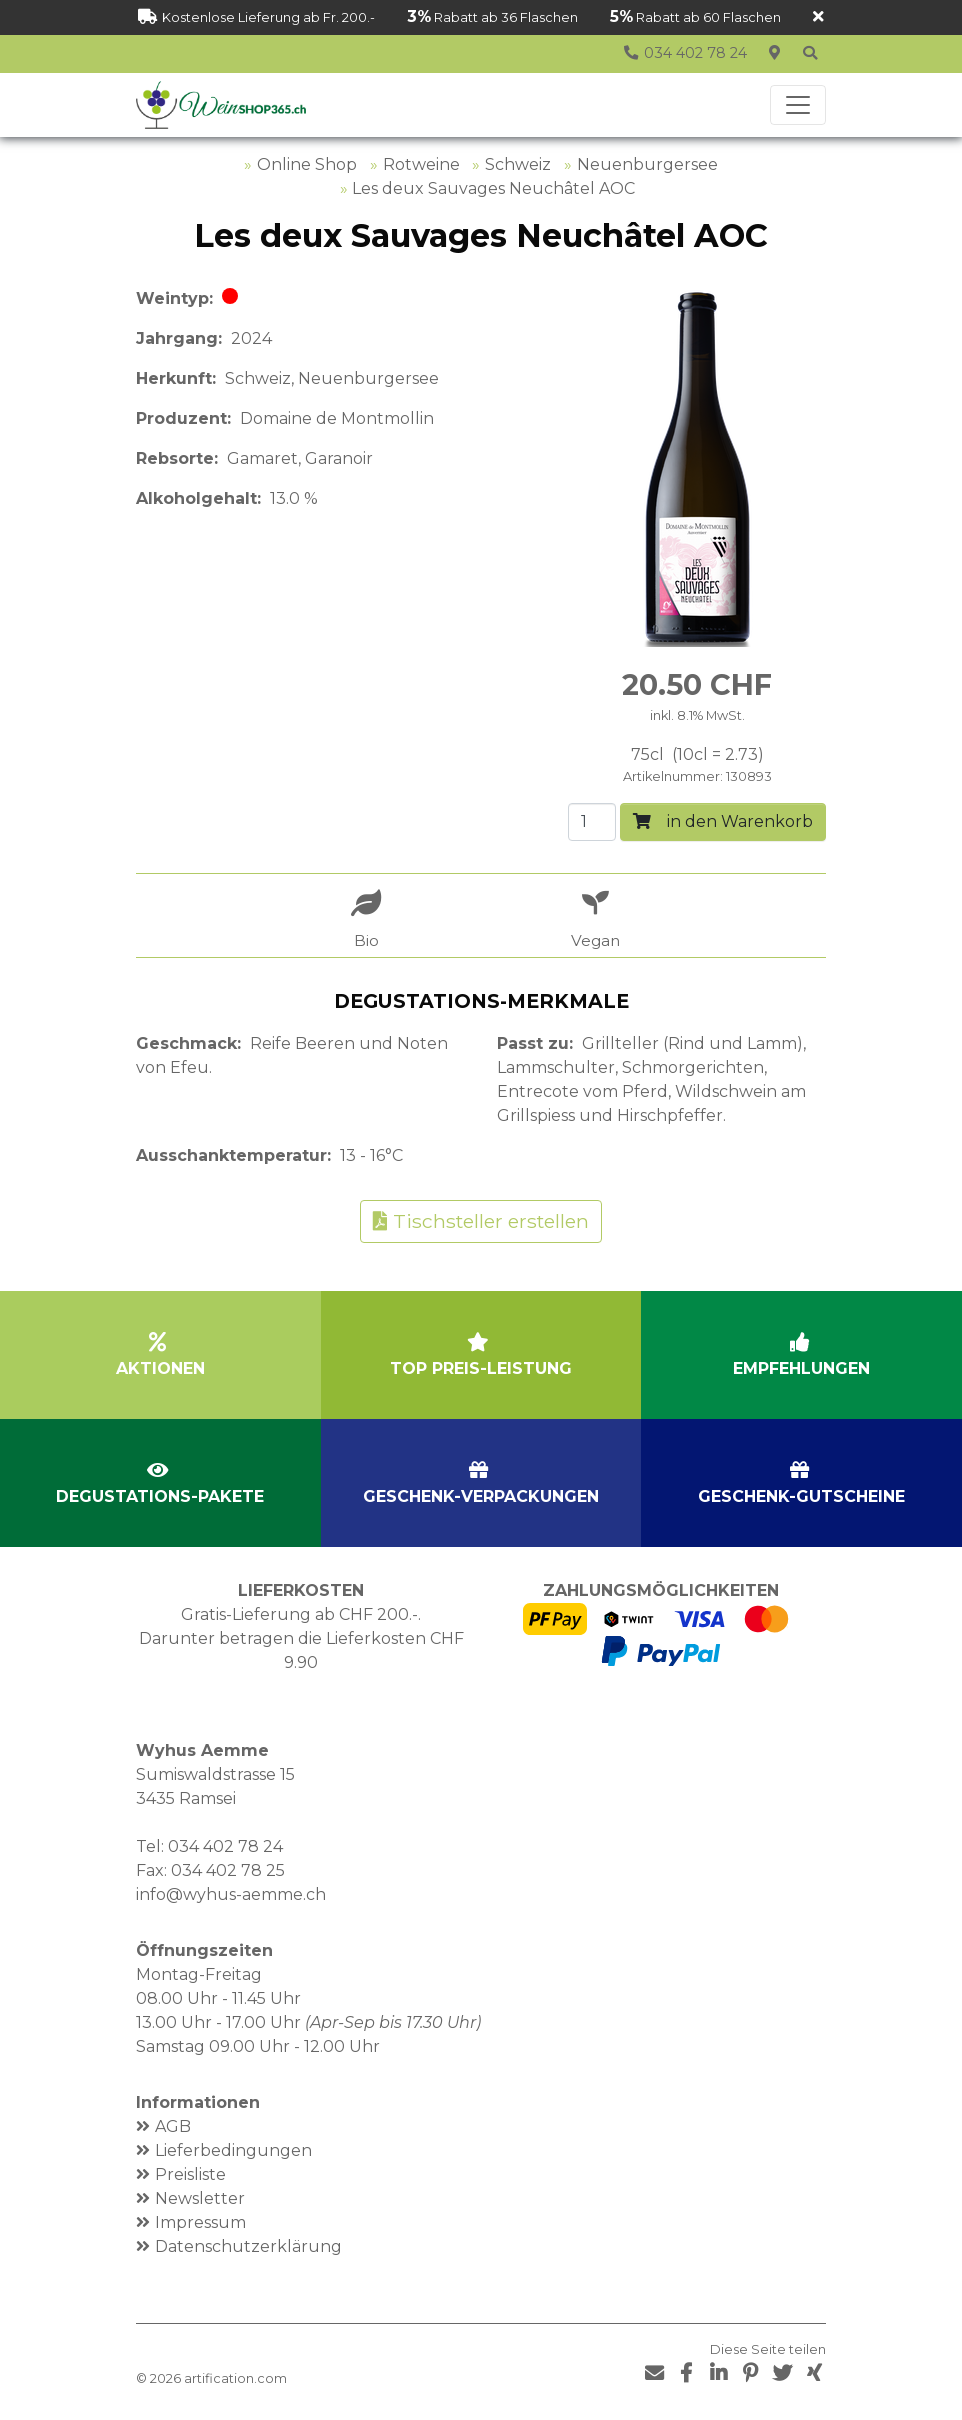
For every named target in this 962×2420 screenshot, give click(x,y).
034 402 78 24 (225, 1846)
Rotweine (421, 164)
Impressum (200, 2222)
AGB (173, 2126)
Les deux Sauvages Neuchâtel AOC (493, 188)
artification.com (235, 2378)
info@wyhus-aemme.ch (231, 1894)
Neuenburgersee (647, 164)
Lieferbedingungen (233, 2150)
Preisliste (190, 2174)
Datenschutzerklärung (248, 2246)
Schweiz (518, 164)
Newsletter (200, 2198)
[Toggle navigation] (798, 105)
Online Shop (307, 164)
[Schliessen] (818, 17)
